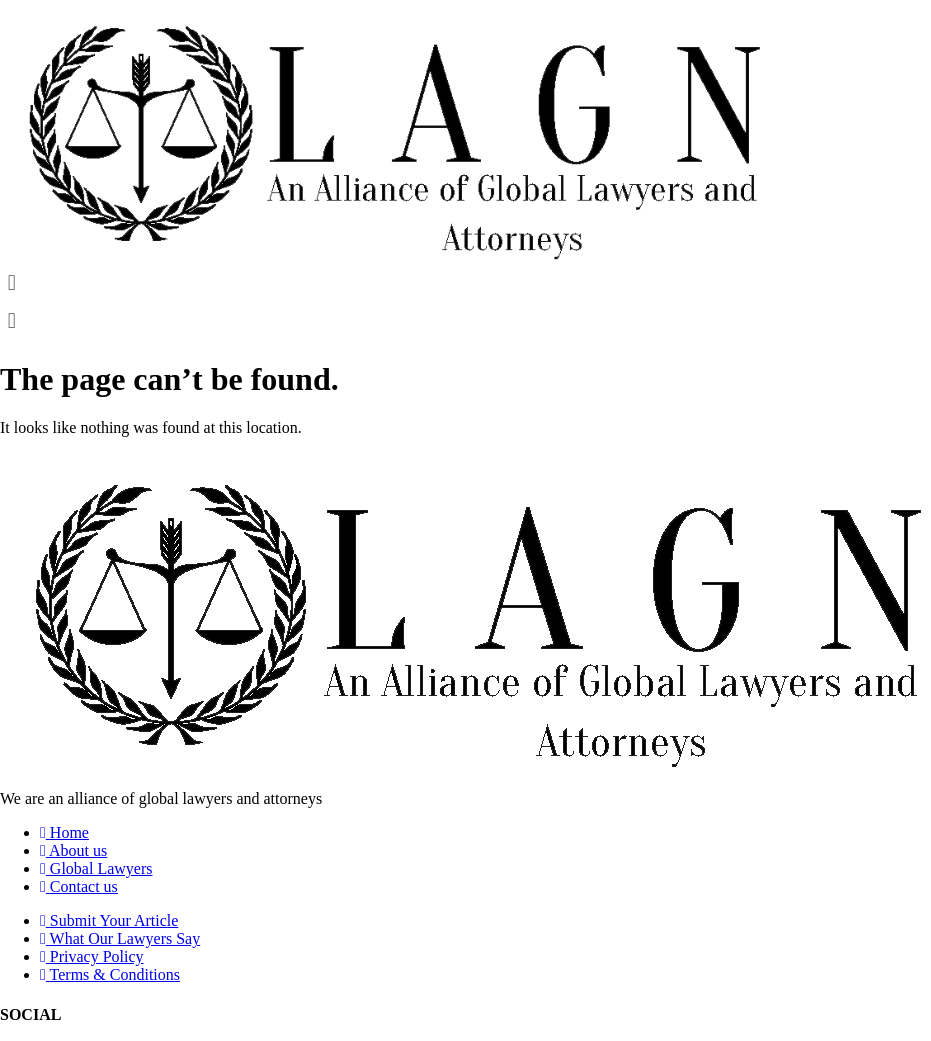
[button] (465, 283)
